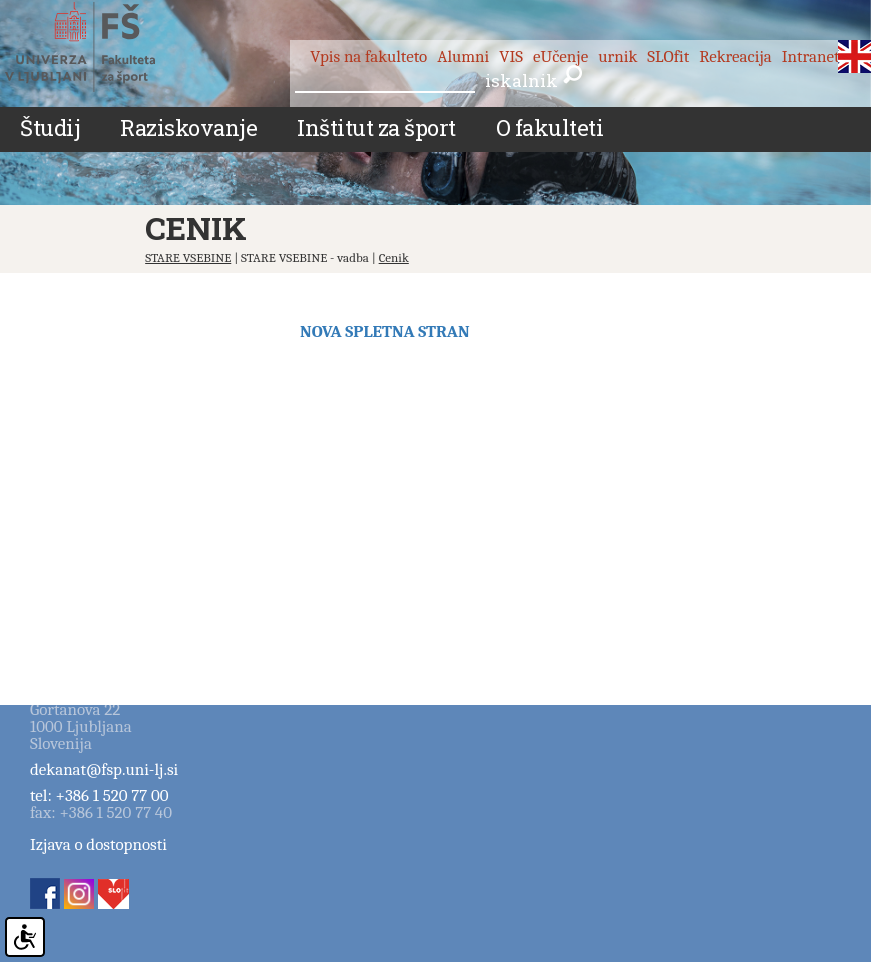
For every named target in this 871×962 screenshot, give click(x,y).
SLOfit (668, 56)
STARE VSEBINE (188, 257)
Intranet (811, 56)
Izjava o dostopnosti (98, 844)
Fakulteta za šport (102, 47)
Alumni (463, 56)
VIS (511, 56)
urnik (617, 56)
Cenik (394, 257)
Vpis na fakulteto (368, 56)
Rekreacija (735, 56)
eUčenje (560, 56)
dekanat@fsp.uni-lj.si (104, 769)
